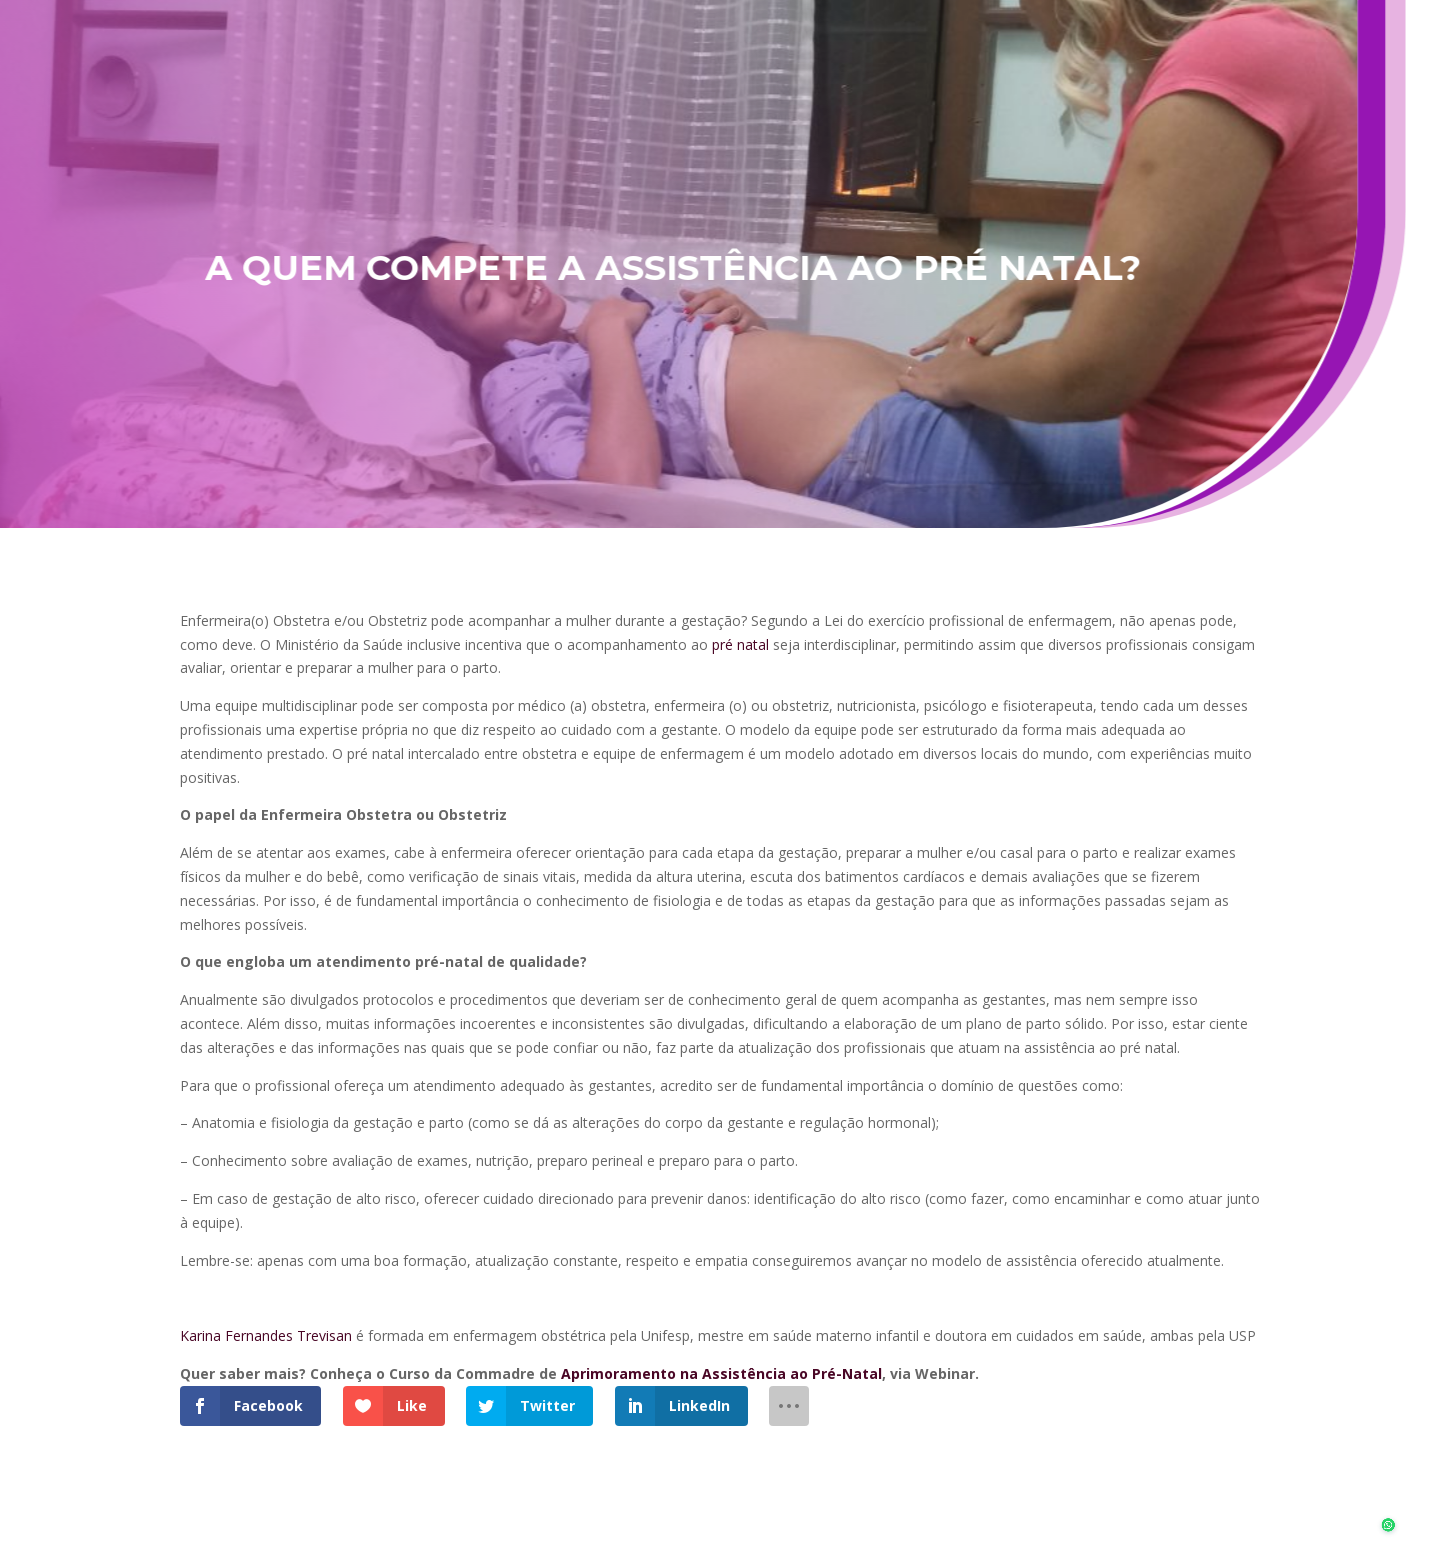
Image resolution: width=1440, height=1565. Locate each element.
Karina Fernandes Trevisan (266, 1335)
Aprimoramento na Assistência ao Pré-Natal (721, 1373)
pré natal (740, 644)
